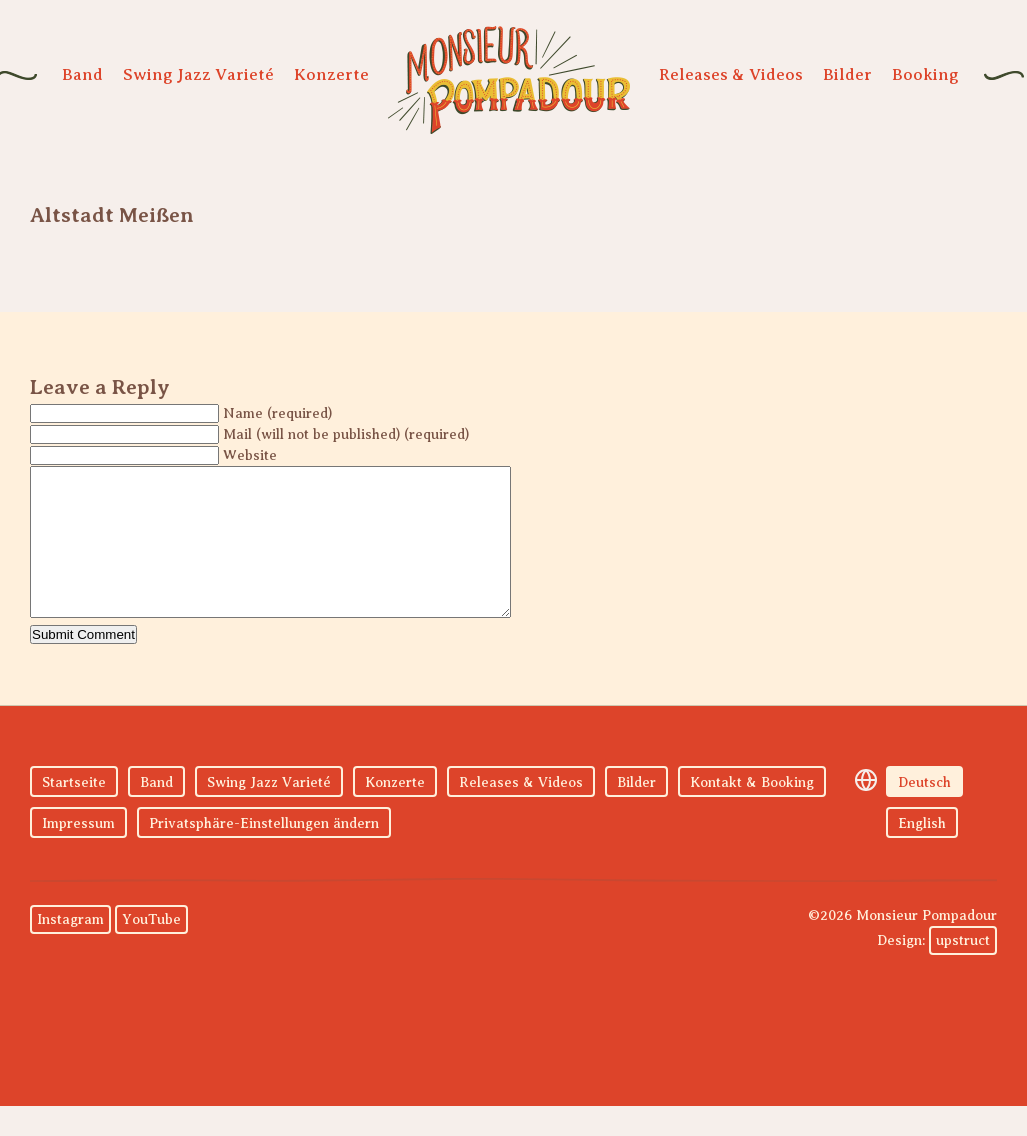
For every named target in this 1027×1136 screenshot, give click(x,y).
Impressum (78, 853)
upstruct (963, 970)
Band (82, 74)
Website (250, 455)
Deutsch (924, 812)
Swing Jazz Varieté (198, 74)
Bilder (847, 74)
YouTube (151, 949)
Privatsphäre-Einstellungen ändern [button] (264, 853)
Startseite (74, 812)
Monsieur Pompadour (509, 80)
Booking (925, 74)
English (922, 853)
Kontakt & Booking (752, 812)
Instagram (70, 949)
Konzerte (331, 74)
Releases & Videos (731, 74)
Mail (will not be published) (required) (346, 434)
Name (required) (277, 413)
